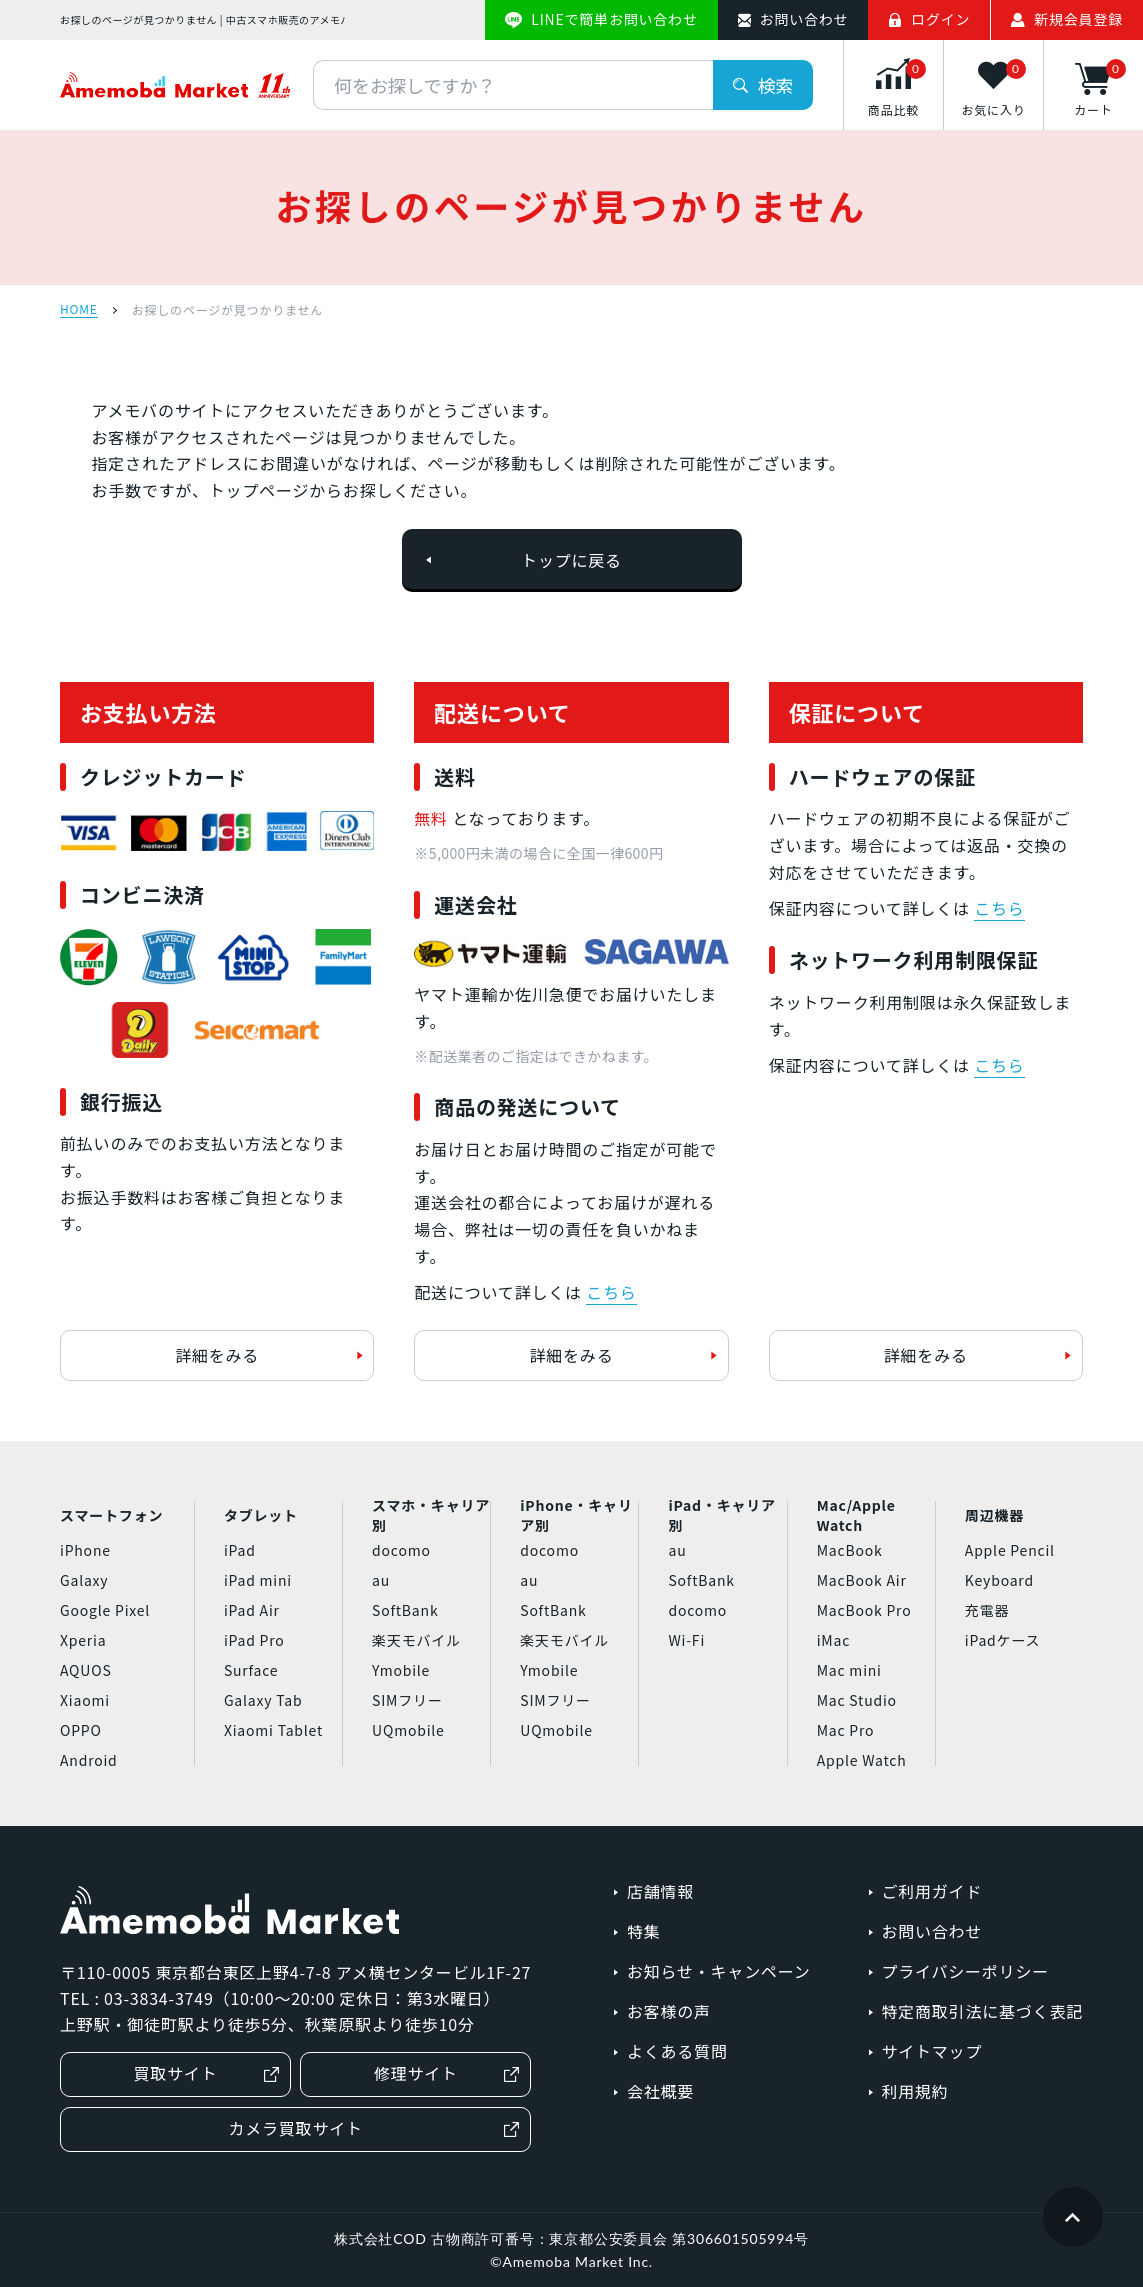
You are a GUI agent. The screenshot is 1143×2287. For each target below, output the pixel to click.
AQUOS (86, 1670)
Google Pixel (105, 1610)
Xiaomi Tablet (273, 1730)
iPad (240, 1550)
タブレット (261, 1515)
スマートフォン (111, 1515)
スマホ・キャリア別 (431, 1516)
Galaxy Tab (263, 1700)
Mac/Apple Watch (856, 1516)
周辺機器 (994, 1515)
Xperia (83, 1640)
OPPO (81, 1730)
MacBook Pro (864, 1610)
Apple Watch (862, 1760)
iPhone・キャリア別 (576, 1516)
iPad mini (258, 1580)
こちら (611, 1292)
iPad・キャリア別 (721, 1516)
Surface (251, 1670)
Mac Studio (857, 1700)
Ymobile (401, 1670)
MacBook (850, 1550)
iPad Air (252, 1610)
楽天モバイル (416, 1640)
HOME (79, 310)
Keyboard (999, 1580)
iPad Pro (254, 1640)
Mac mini (849, 1670)
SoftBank (405, 1610)
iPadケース (1002, 1640)
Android (89, 1760)
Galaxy (84, 1580)
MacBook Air (862, 1580)
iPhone (85, 1550)
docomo (401, 1550)
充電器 (987, 1610)
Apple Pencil (1010, 1550)
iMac (833, 1640)
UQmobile (408, 1730)
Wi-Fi (686, 1640)
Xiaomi (85, 1700)
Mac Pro (846, 1730)
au (381, 1580)
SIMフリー (407, 1700)
